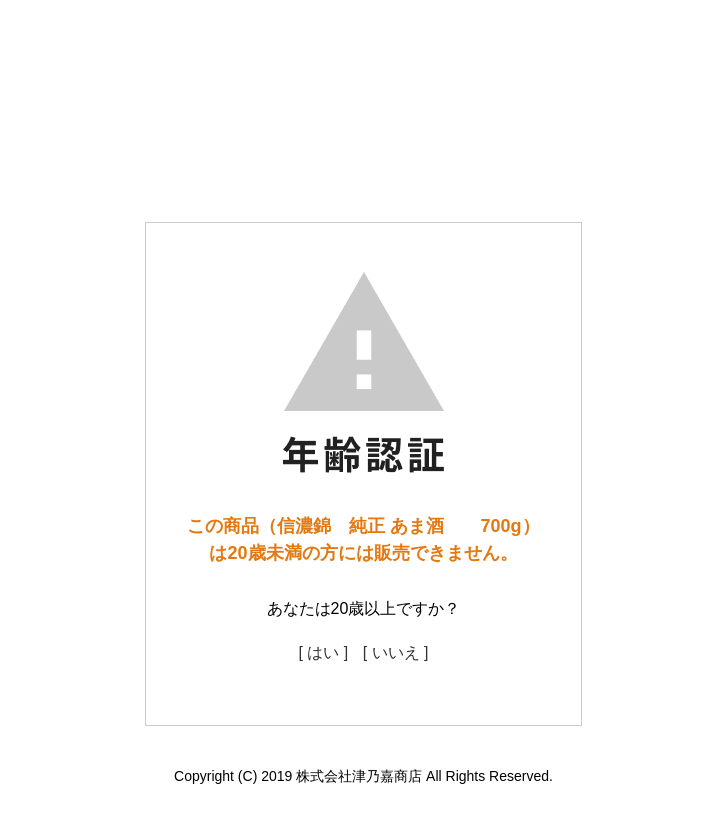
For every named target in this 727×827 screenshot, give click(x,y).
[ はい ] (323, 652)
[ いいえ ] (396, 652)
